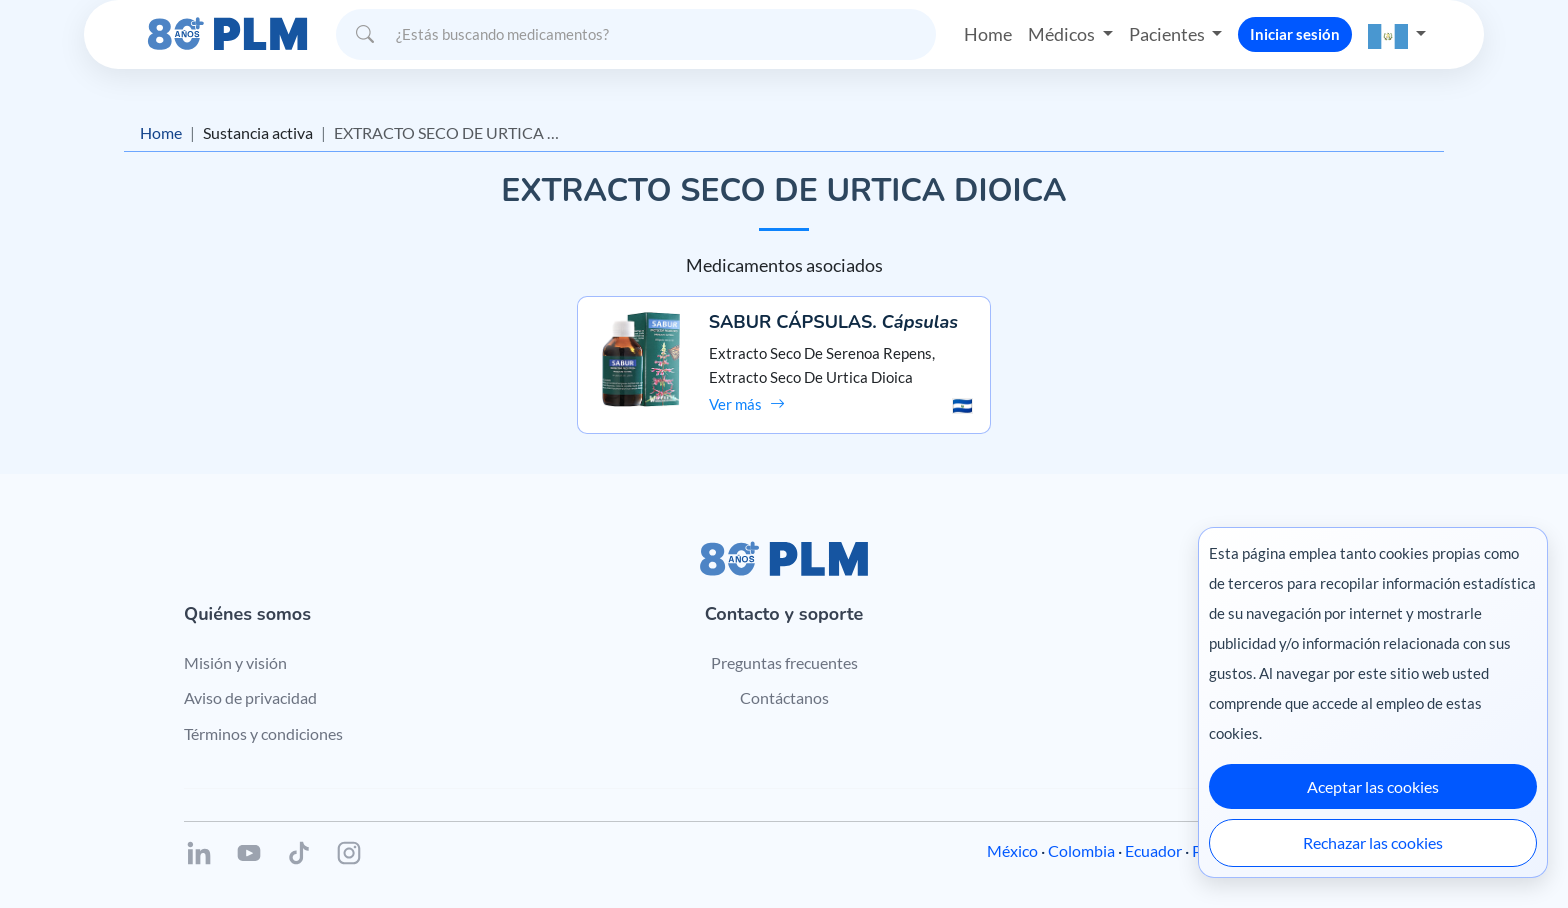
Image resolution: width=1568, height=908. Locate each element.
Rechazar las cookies (1373, 842)
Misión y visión (235, 662)
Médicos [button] (1063, 34)
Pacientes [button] (1168, 34)
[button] (1397, 34)
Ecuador (1153, 850)
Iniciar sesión (1295, 34)
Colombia (1081, 850)
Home (988, 34)
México (1012, 850)
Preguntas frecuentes (784, 662)
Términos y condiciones (263, 733)
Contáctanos (784, 697)
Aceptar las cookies (1373, 786)
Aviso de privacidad (250, 697)
